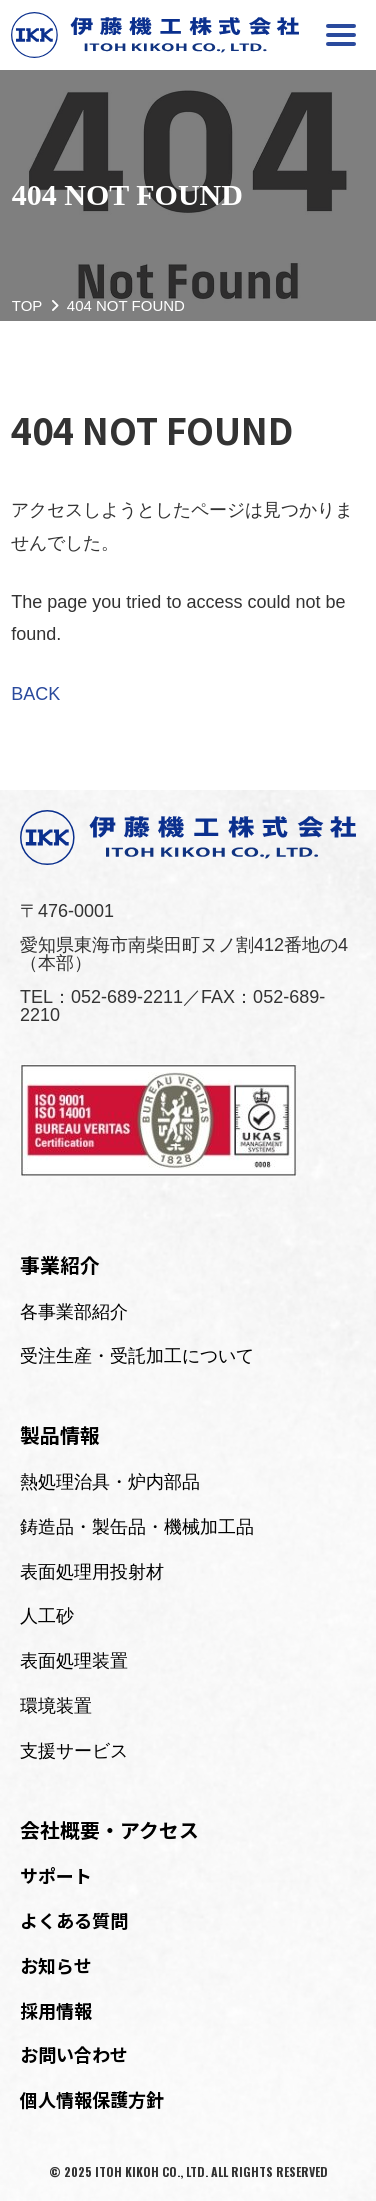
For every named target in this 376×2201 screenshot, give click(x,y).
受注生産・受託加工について (137, 1356)
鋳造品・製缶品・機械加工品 (137, 1527)
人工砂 (47, 1616)
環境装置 (56, 1706)
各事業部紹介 (74, 1312)
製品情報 (60, 1434)
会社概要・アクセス (109, 1829)
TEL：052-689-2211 (101, 997)
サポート (56, 1875)
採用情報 (56, 2010)
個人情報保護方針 (92, 2099)
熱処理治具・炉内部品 (110, 1482)
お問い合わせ (74, 2054)
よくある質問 (74, 1920)
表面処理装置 (74, 1661)
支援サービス (74, 1751)
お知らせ (56, 1965)
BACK (35, 694)
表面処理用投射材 (92, 1572)
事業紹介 (60, 1264)
